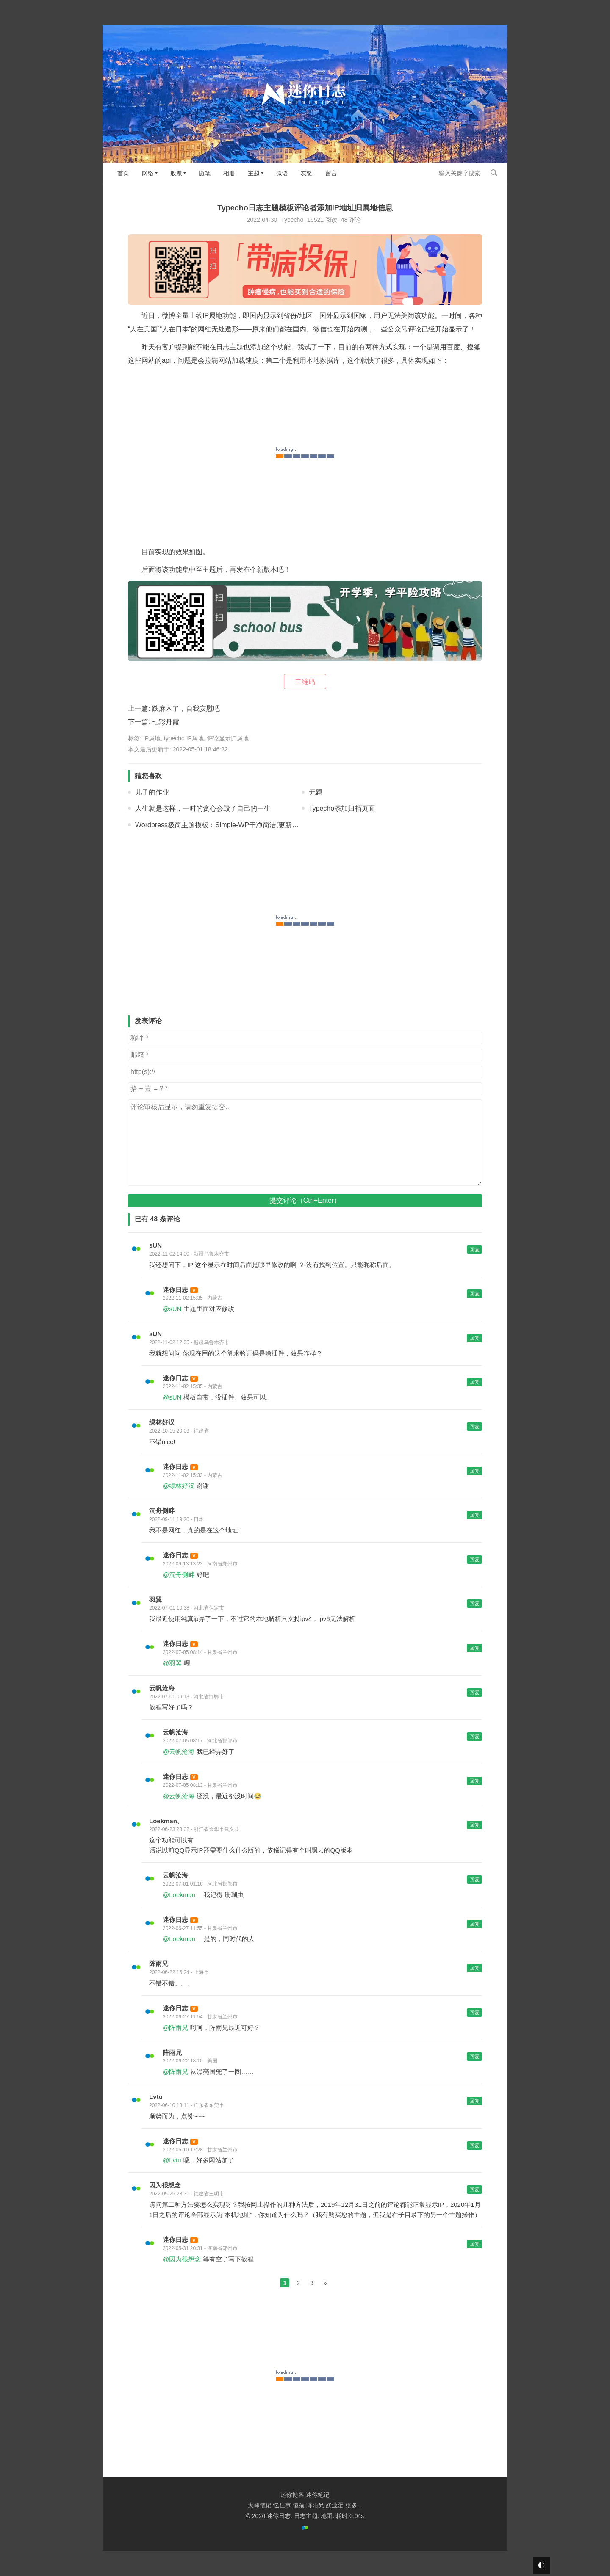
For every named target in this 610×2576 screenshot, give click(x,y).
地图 (327, 2515)
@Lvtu (172, 2160)
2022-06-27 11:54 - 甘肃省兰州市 (200, 2017)
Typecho (292, 219)
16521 (315, 219)
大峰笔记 (260, 2505)
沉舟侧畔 (162, 1510)
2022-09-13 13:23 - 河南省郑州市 (200, 1564)
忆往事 (282, 2505)
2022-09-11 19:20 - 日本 (176, 1519)
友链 (307, 173)
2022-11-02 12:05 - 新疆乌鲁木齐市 (189, 1342)
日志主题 (306, 2515)
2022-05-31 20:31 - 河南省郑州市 (200, 2248)
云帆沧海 (162, 1688)
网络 (148, 173)
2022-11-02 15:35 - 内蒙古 (192, 1298)
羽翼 (155, 1599)
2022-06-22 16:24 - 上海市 (179, 1972)
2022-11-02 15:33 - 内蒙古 (192, 1475)
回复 (474, 1250)
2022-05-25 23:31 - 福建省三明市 (186, 2194)
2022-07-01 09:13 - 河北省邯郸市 (186, 1697)
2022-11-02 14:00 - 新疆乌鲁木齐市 (189, 1254)
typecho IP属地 (184, 738)
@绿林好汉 (178, 1485)
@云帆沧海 (178, 1751)
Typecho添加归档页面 (342, 808)
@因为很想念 (182, 2259)
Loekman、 (166, 1821)
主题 (254, 173)
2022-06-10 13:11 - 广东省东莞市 (186, 2105)
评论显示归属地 (228, 738)
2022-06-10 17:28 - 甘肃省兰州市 (200, 2150)
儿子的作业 (152, 792)
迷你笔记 (318, 2494)
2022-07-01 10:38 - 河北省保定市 (186, 1608)
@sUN (172, 1308)
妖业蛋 (335, 2505)
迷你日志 (175, 1289)
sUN (155, 1245)
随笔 (205, 173)
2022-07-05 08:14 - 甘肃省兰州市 (200, 1652)
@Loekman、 (182, 1894)
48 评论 (351, 219)
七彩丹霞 (165, 722)
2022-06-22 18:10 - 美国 (190, 2061)
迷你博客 (292, 2494)
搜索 (494, 173)
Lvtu (156, 2096)
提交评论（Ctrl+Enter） (305, 1200)
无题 (315, 792)
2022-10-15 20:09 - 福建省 (179, 1431)
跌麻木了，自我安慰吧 (186, 708)
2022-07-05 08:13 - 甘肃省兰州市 (200, 1785)
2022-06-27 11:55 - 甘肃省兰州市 (200, 1928)
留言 (331, 173)
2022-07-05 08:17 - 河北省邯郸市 (200, 1741)
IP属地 (152, 738)
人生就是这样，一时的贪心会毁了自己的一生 (203, 808)
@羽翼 (172, 1663)
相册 (229, 173)
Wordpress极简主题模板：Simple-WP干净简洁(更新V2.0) (221, 824)
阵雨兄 (158, 1963)
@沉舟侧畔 (178, 1574)
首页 (123, 173)
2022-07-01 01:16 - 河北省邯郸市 (200, 1884)
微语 (282, 173)
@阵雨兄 (175, 2027)
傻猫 (299, 2505)
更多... (353, 2505)
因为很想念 (165, 2185)
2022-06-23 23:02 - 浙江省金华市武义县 (194, 1829)
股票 (176, 173)
